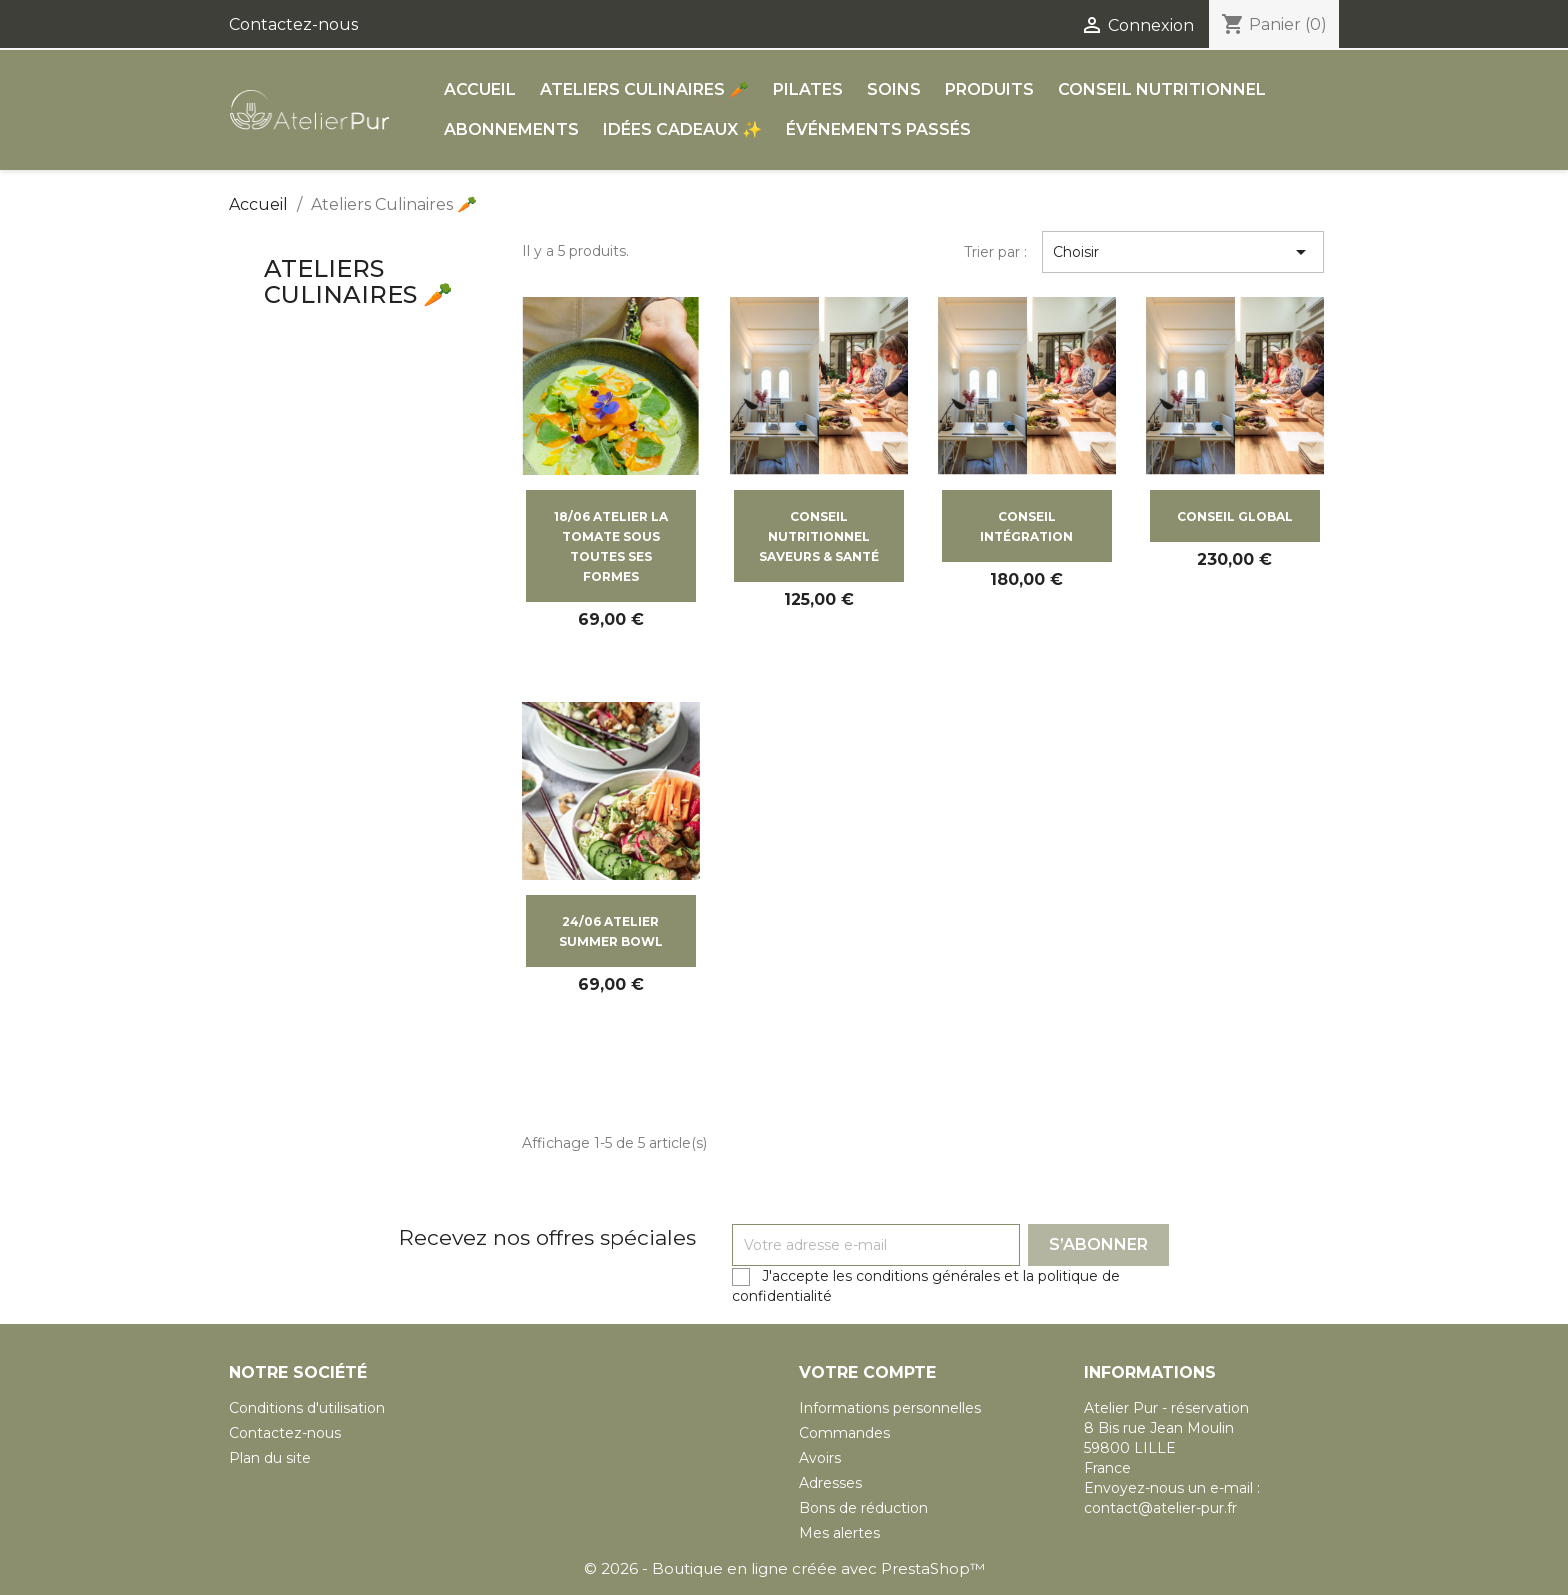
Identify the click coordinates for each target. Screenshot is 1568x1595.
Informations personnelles (890, 1408)
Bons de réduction (863, 1508)
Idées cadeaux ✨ (682, 129)
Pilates (808, 89)
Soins (894, 89)
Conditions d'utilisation (307, 1408)
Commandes (844, 1433)
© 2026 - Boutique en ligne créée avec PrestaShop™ (784, 1568)
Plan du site (270, 1458)
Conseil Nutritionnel (1162, 89)
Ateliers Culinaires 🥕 (644, 89)
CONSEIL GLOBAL (1235, 516)
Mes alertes (839, 1533)
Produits (989, 89)
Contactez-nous (293, 24)
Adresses (830, 1483)
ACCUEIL (480, 89)
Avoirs (820, 1458)
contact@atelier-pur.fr (1160, 1508)
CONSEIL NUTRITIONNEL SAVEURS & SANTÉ (819, 536)
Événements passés (878, 129)
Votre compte (867, 1372)
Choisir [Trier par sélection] (1183, 252)
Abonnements (511, 129)
